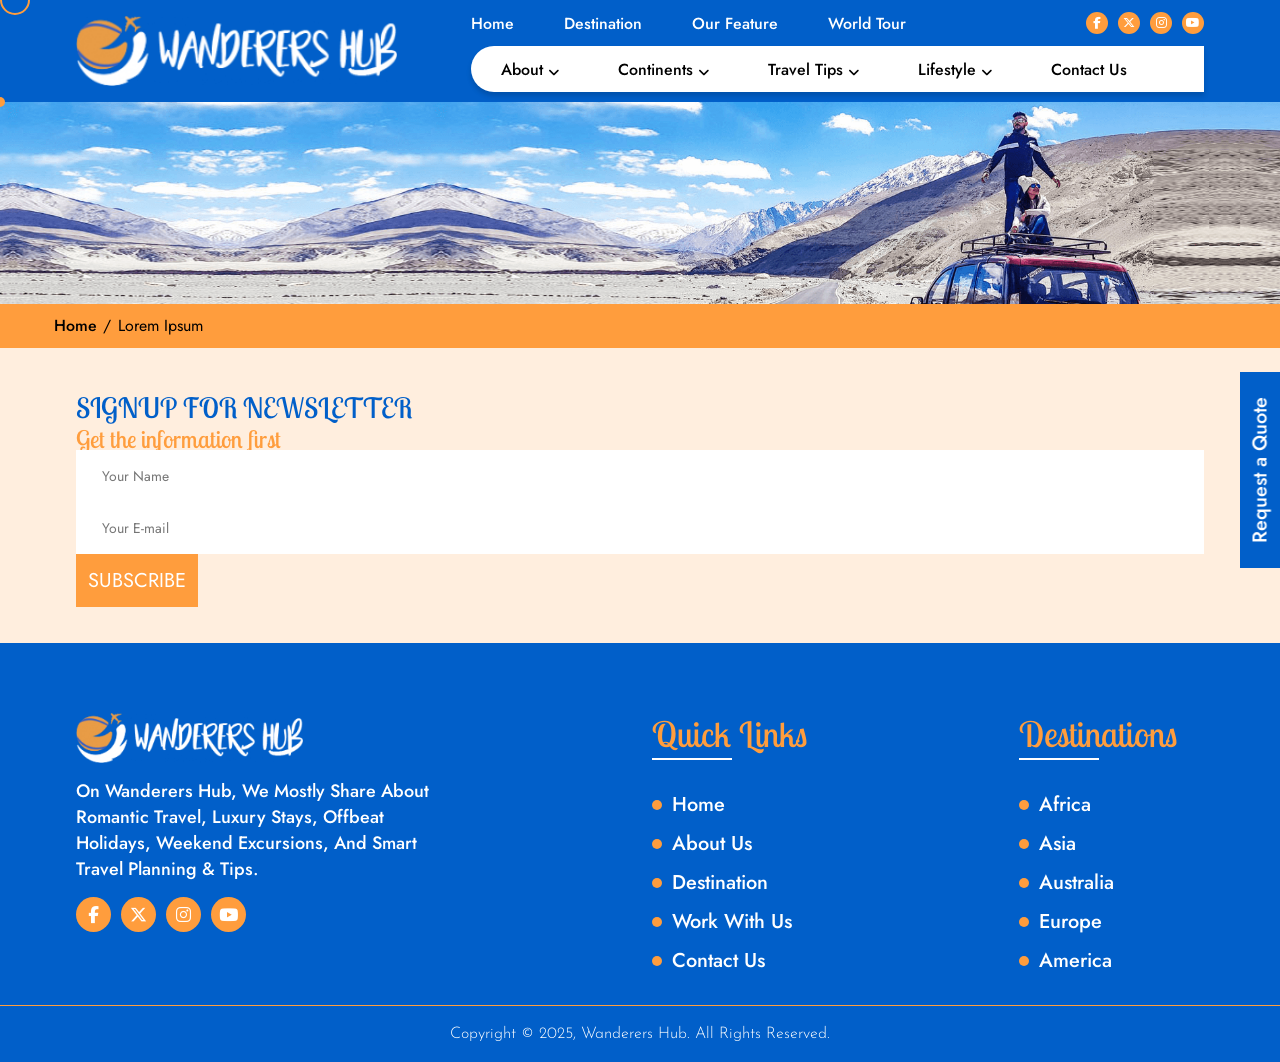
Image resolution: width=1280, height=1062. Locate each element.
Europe (1070, 921)
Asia (1057, 843)
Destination (603, 23)
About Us (712, 843)
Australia (1076, 882)
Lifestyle (947, 69)
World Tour (867, 23)
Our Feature (735, 23)
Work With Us (732, 921)
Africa (1065, 804)
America (1075, 960)
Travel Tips (805, 69)
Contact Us (1089, 69)
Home (492, 23)
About (522, 69)
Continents (655, 69)
